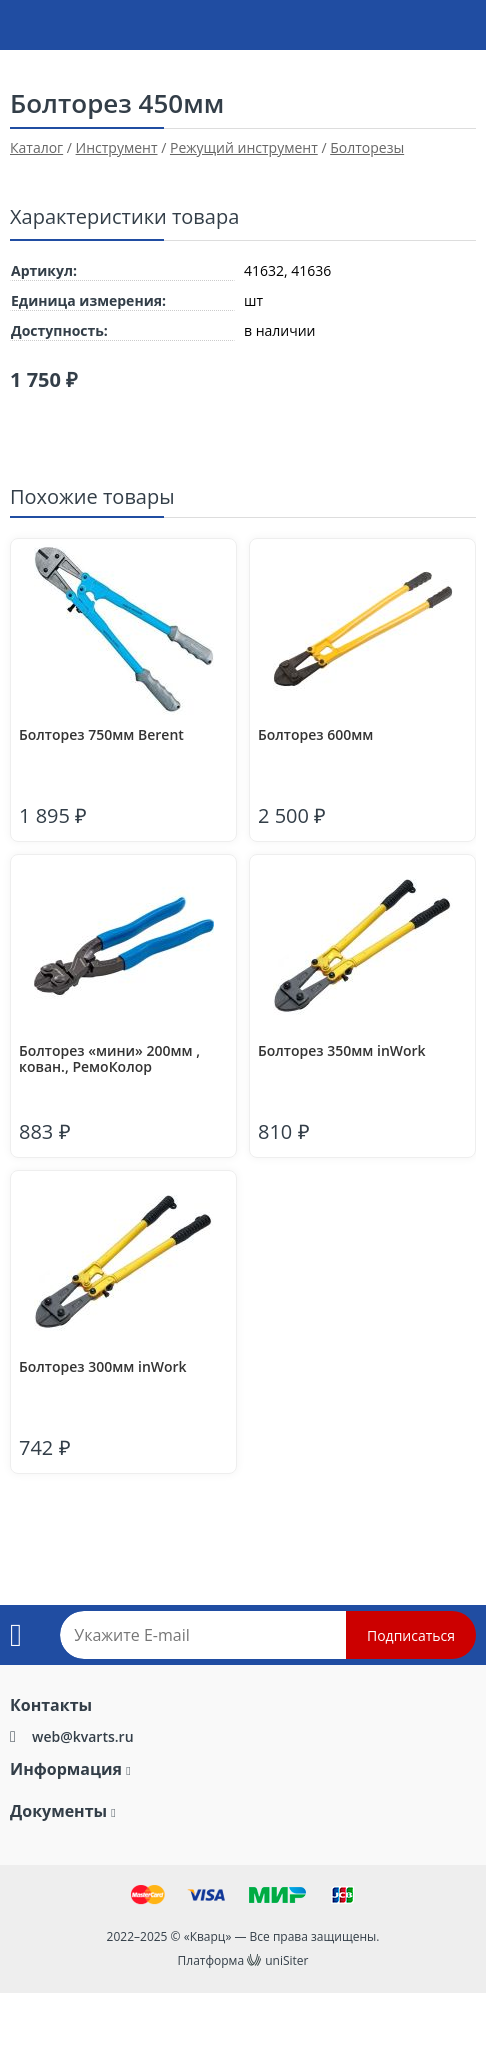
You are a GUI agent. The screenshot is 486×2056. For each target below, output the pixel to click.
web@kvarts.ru (83, 1736)
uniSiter (286, 1960)
